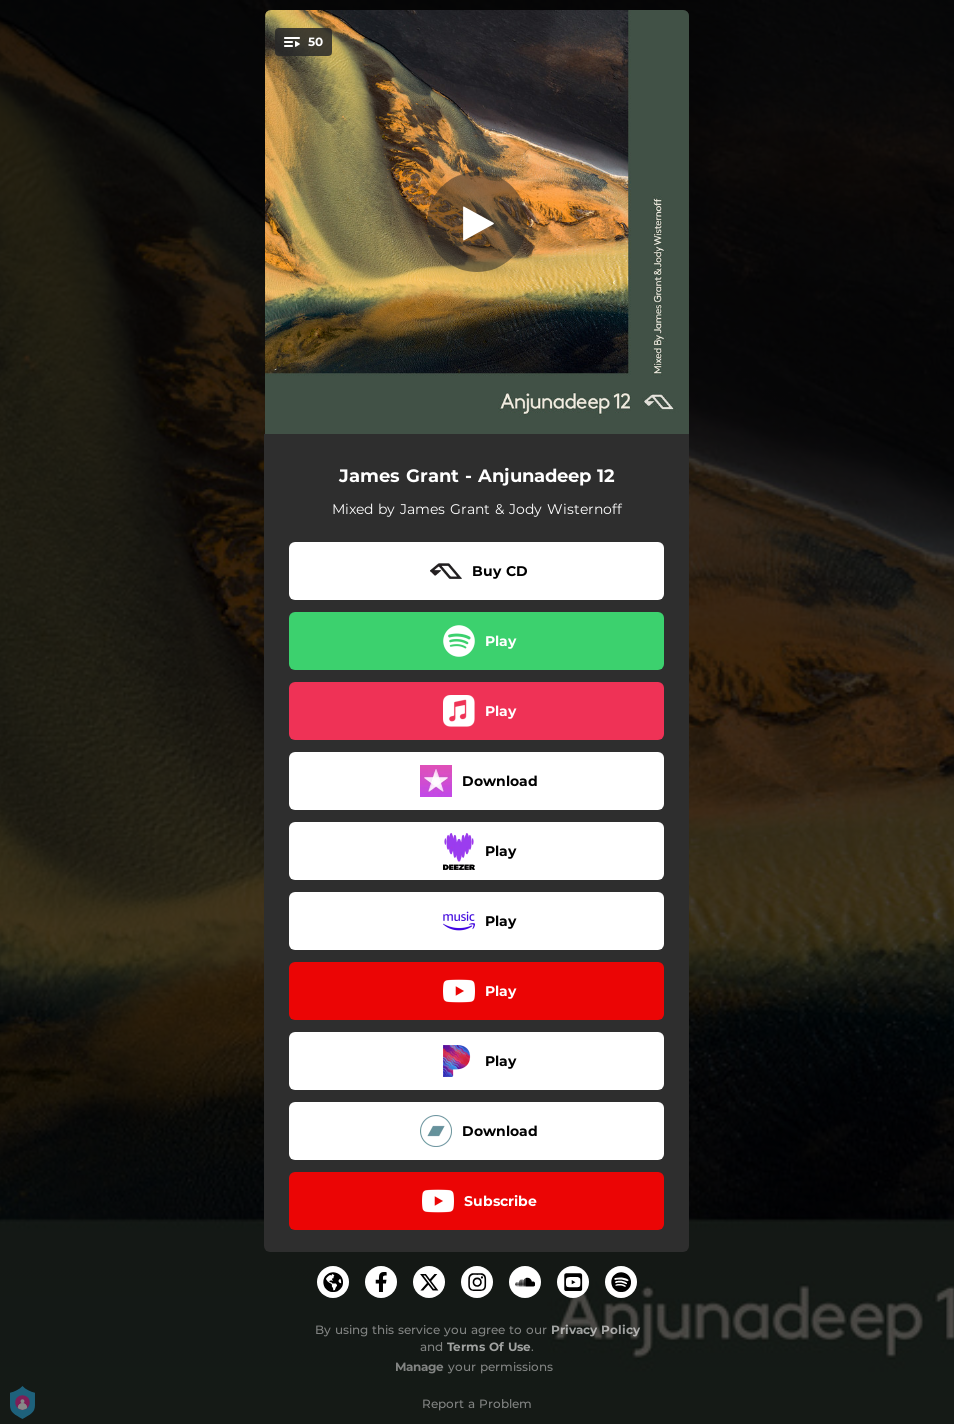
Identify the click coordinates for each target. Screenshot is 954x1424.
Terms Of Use (489, 1346)
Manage (419, 1366)
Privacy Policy (595, 1329)
